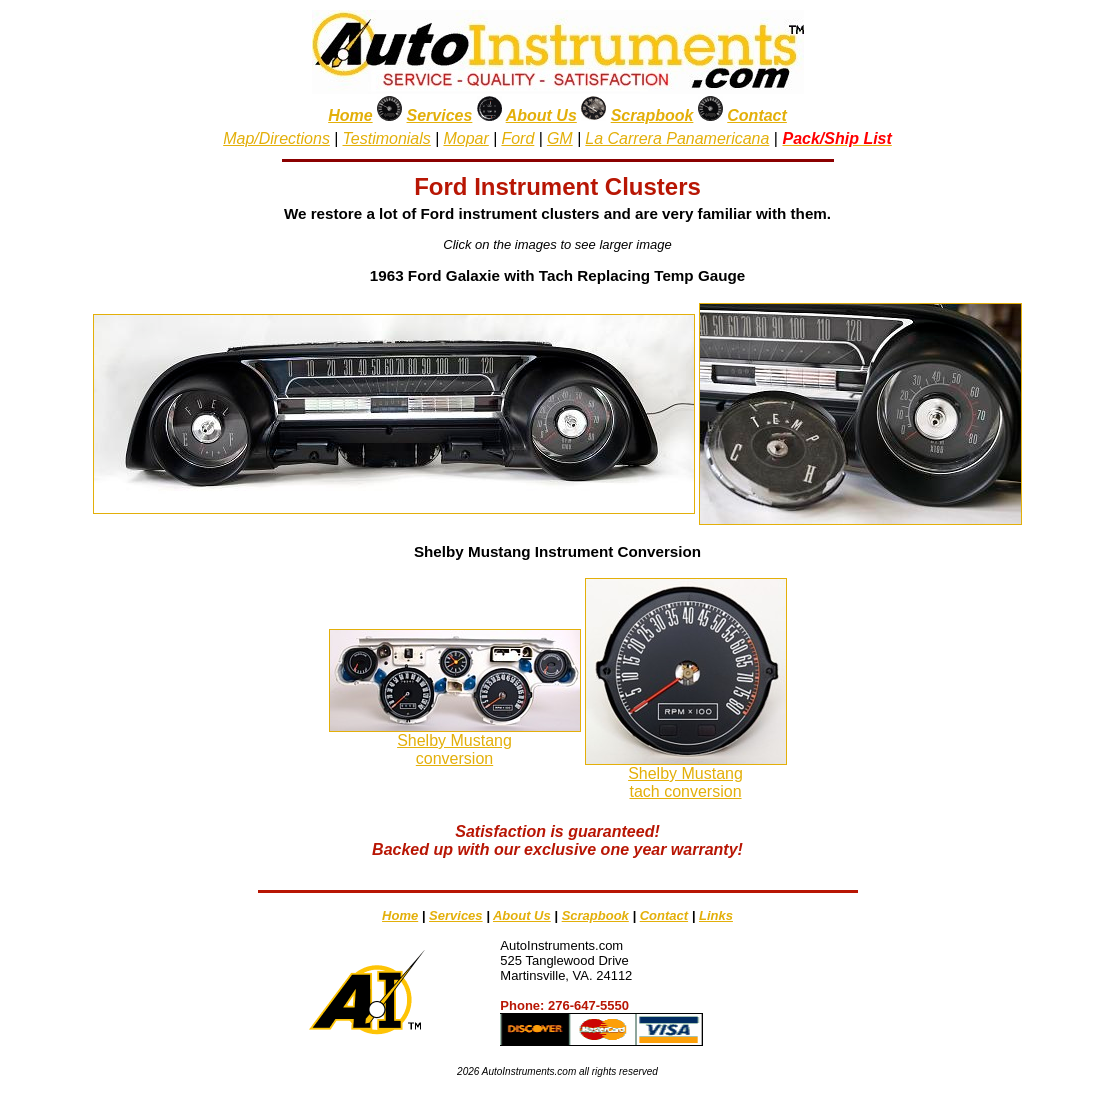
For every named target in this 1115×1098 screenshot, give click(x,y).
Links (716, 915)
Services (440, 115)
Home (350, 115)
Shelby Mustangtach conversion (685, 782)
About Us (541, 115)
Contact (757, 115)
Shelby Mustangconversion (454, 749)
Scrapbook (652, 115)
